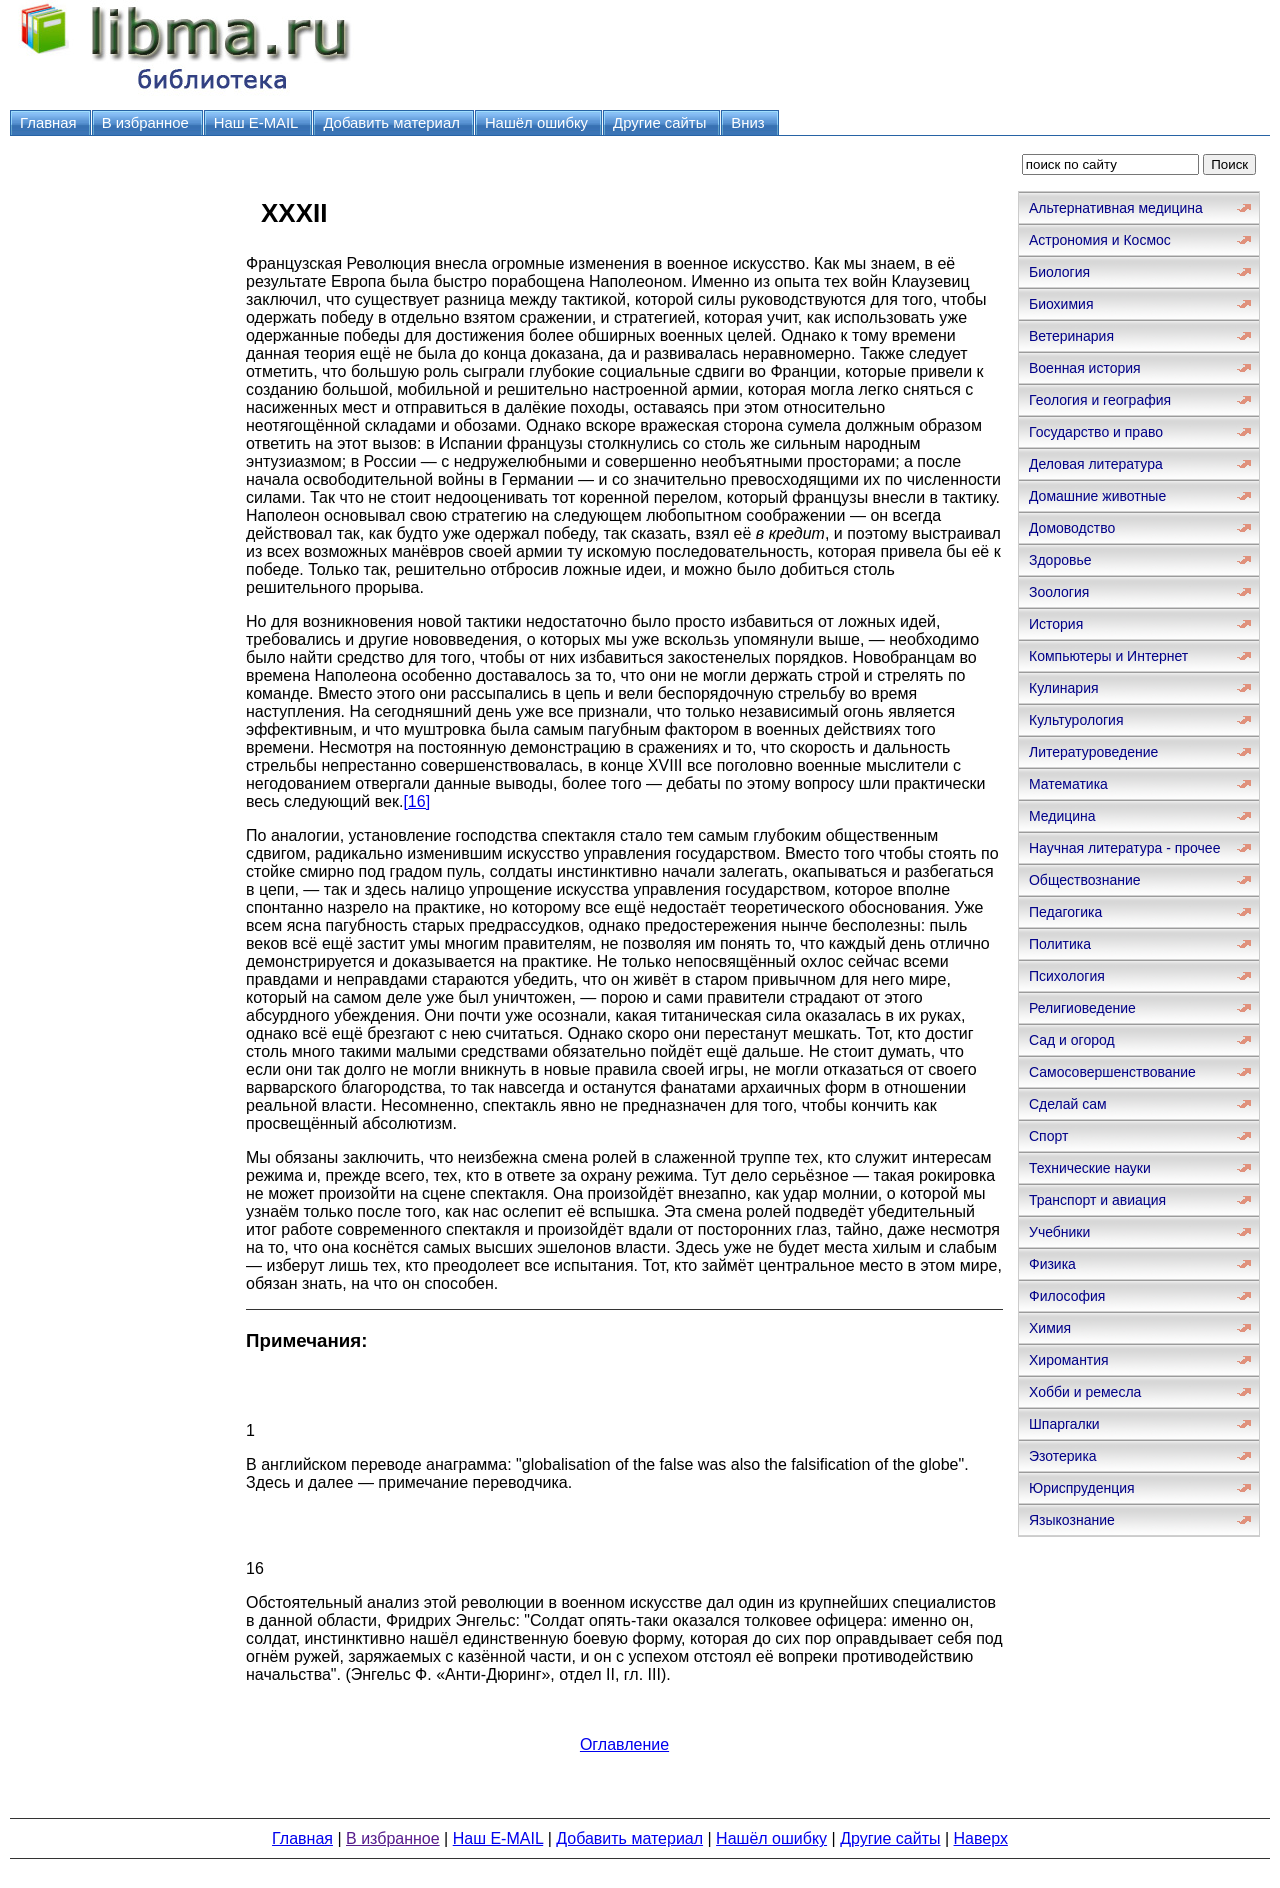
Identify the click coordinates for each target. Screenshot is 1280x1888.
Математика (1068, 784)
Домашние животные (1097, 496)
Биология (1059, 272)
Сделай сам (1068, 1104)
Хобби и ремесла (1085, 1392)
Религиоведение (1082, 1008)
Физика (1052, 1264)
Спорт (1048, 1136)
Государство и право (1096, 432)
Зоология (1059, 592)
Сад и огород (1072, 1040)
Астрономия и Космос (1100, 240)
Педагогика (1065, 912)
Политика (1060, 944)
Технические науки (1090, 1168)
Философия (1067, 1296)
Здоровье (1060, 560)
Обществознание (1085, 880)
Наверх (981, 1838)
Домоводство (1072, 528)
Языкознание (1072, 1520)
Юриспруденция (1082, 1488)
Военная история (1085, 368)
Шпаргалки (1064, 1424)
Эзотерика (1063, 1456)
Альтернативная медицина (1116, 208)
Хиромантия (1069, 1360)
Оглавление (624, 1744)
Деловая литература (1096, 464)
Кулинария (1064, 688)
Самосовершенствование (1112, 1072)
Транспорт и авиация (1097, 1200)
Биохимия (1061, 304)
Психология (1067, 976)
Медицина (1062, 816)
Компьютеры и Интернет (1108, 656)
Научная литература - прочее (1124, 848)
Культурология (1076, 720)
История (1056, 624)
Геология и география (1100, 400)
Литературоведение (1093, 752)
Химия (1050, 1328)
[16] (416, 801)
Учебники (1059, 1232)
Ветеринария (1071, 336)
